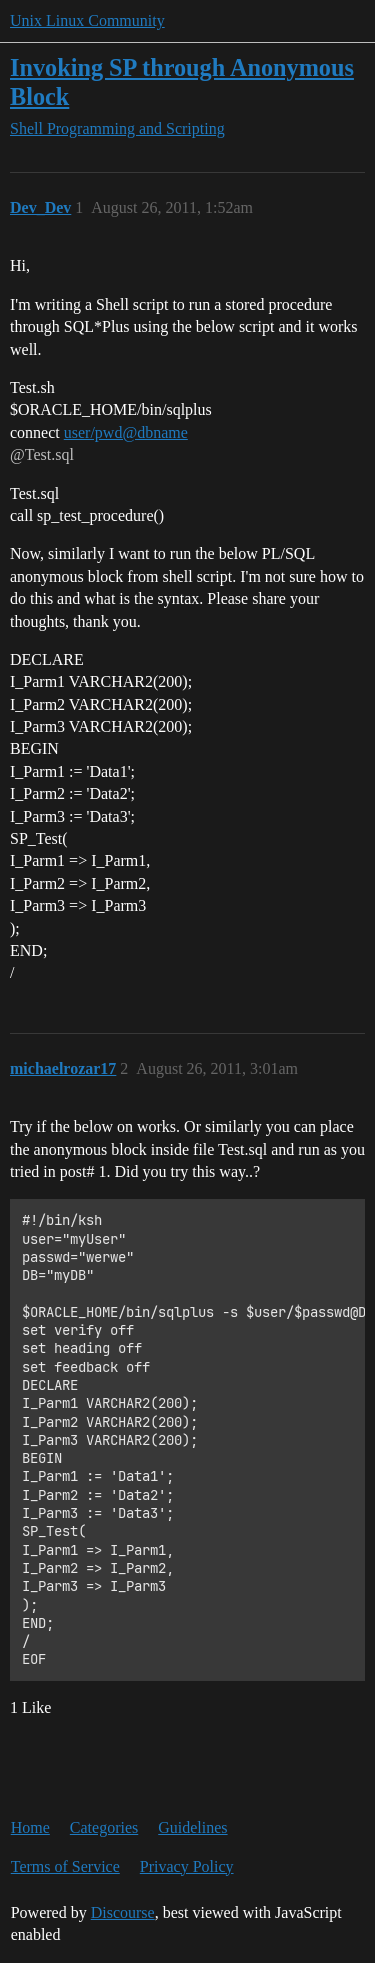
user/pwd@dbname (126, 432)
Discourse (123, 1912)
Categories (104, 1827)
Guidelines (192, 1827)
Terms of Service (65, 1866)
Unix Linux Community (87, 20)
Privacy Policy (187, 1866)
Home (30, 1827)
